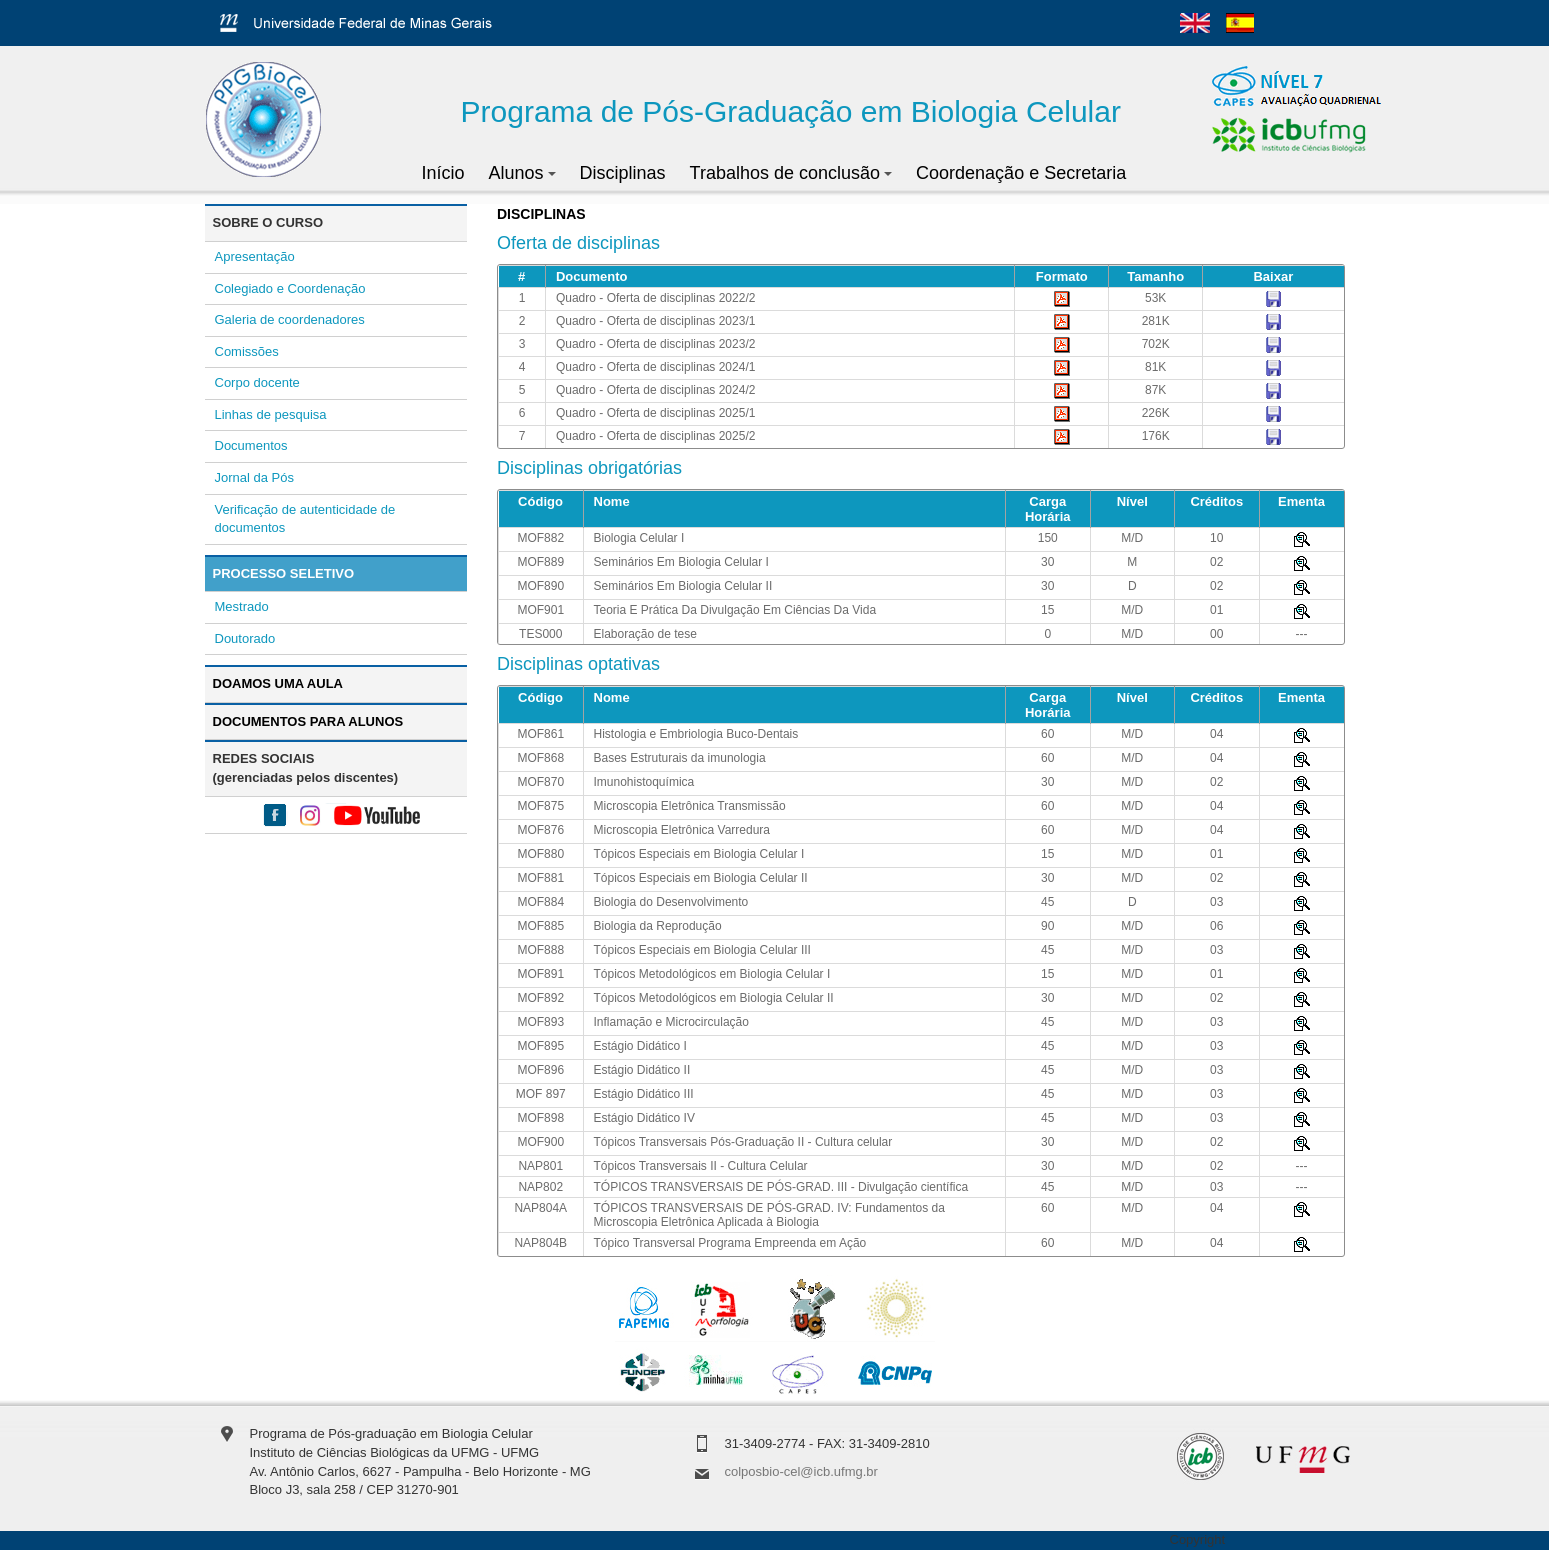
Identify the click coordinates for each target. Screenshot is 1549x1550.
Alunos (522, 173)
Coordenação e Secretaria (1021, 173)
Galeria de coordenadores (290, 319)
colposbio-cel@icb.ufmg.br (801, 1471)
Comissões (247, 351)
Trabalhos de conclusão (791, 173)
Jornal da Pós (255, 477)
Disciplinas (623, 173)
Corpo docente (257, 382)
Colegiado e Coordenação (290, 288)
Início (443, 173)
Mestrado (242, 606)
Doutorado (245, 638)
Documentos (251, 445)
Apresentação (255, 256)
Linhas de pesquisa (271, 414)
